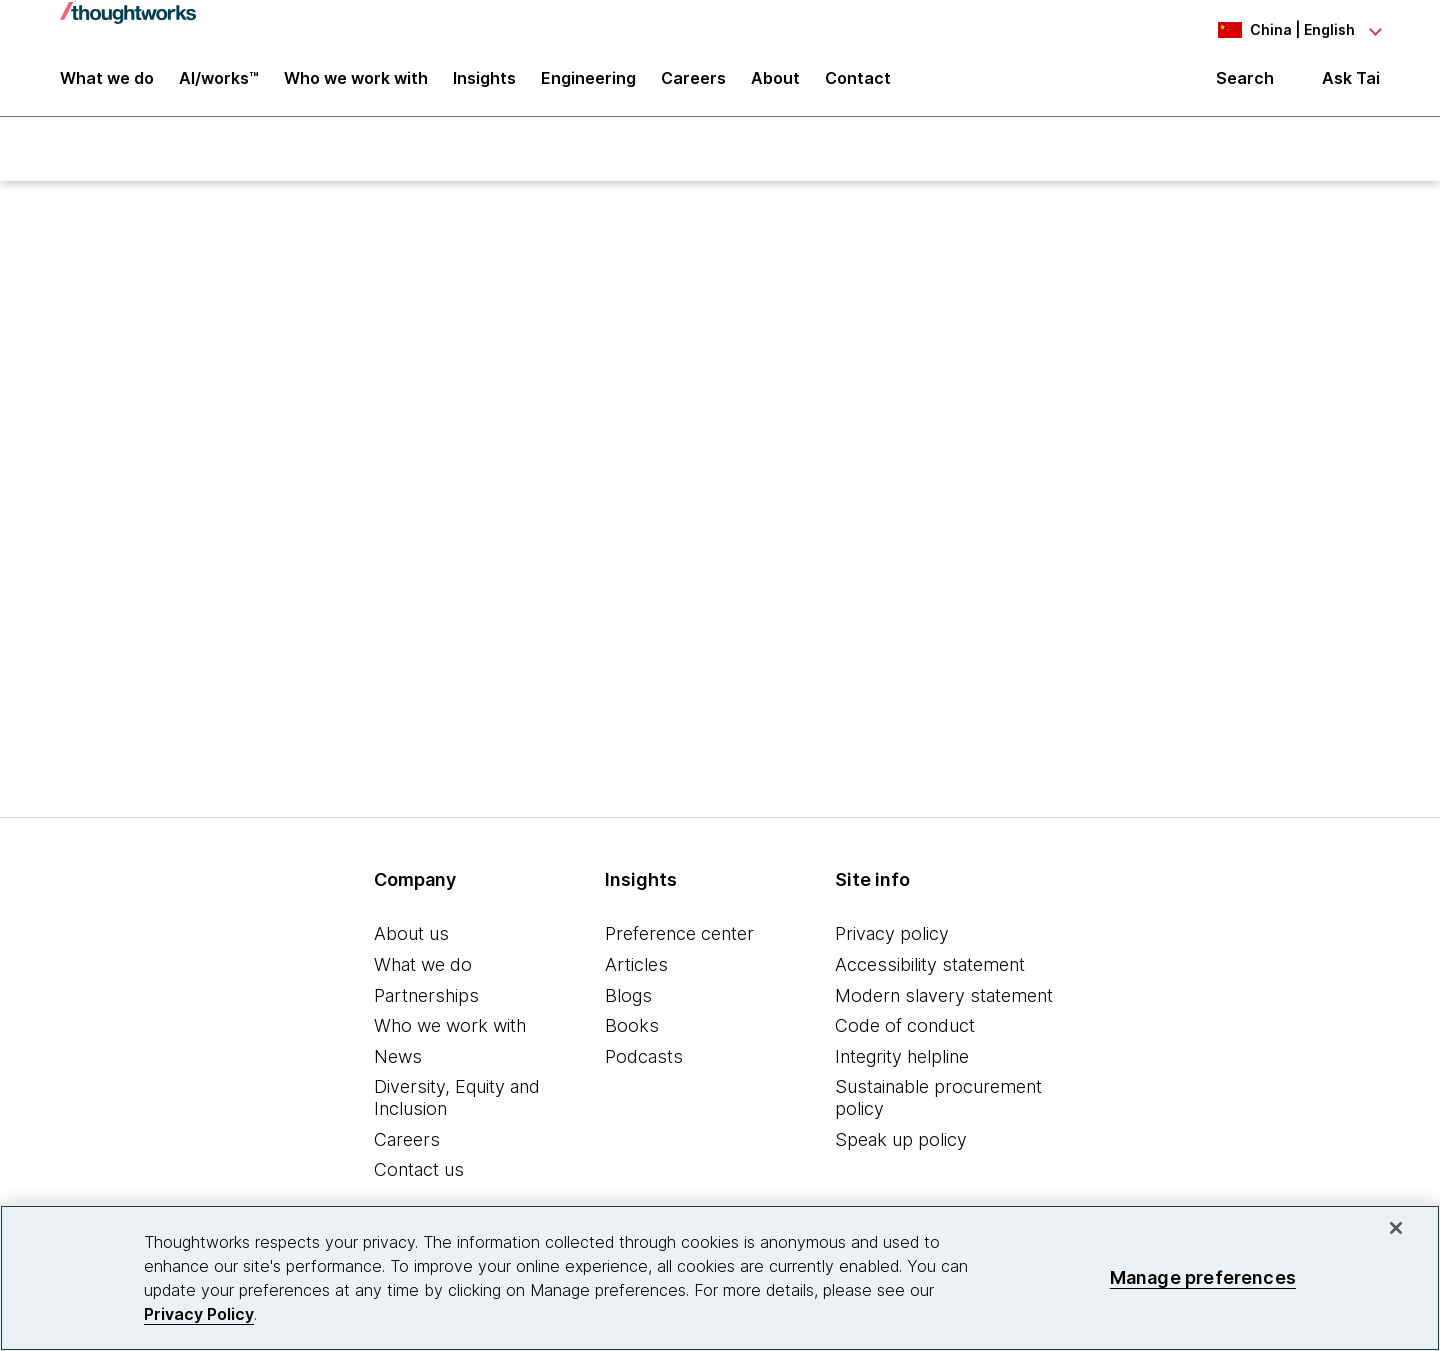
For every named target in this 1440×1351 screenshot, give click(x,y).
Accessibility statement (930, 967)
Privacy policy (892, 936)
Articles (636, 967)
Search (1245, 82)
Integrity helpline (902, 1058)
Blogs (628, 997)
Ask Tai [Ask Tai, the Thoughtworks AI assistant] (1351, 81)
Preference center (679, 936)
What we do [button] (107, 82)
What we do (423, 967)
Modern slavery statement (944, 997)
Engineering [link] (588, 82)
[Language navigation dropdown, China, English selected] (1270, 30)
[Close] (1396, 1228)
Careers (407, 1141)
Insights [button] (484, 82)
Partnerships (426, 997)
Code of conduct (905, 1028)
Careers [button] (693, 82)
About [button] (775, 82)
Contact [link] (858, 82)
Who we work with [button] (356, 82)
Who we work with (450, 1028)
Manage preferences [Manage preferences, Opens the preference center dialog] (1203, 1277)
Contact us (419, 1172)
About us (411, 936)
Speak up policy (901, 1141)
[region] (720, 1278)
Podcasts (644, 1058)
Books (632, 1028)
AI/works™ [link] (219, 82)
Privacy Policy (199, 1314)
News (398, 1058)
